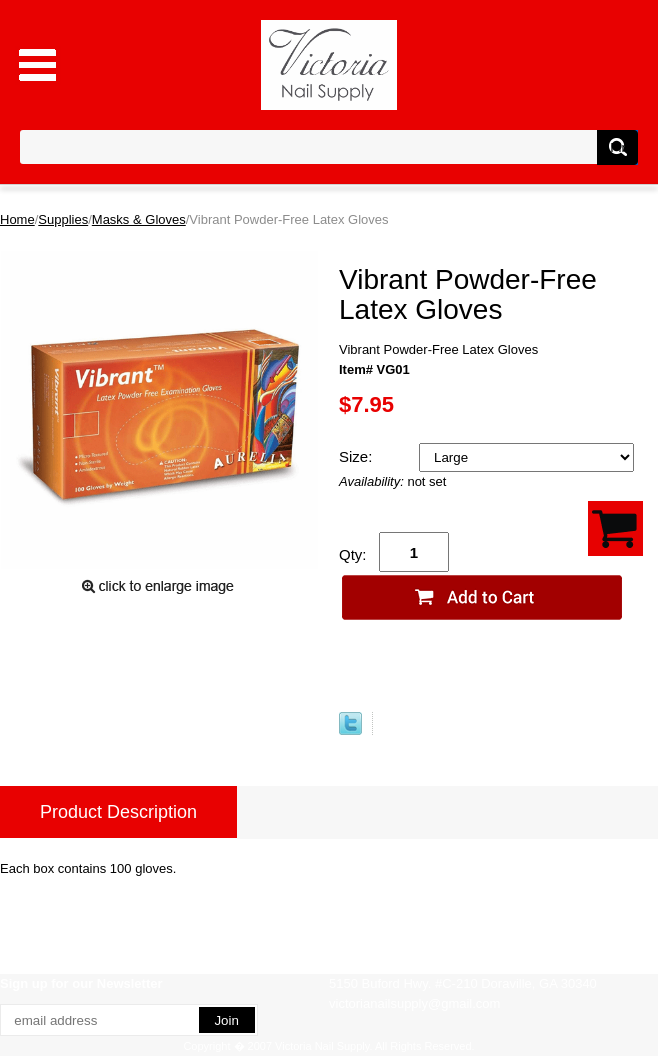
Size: (358, 456)
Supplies (63, 219)
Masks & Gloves (139, 219)
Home (17, 219)
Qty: (353, 554)
